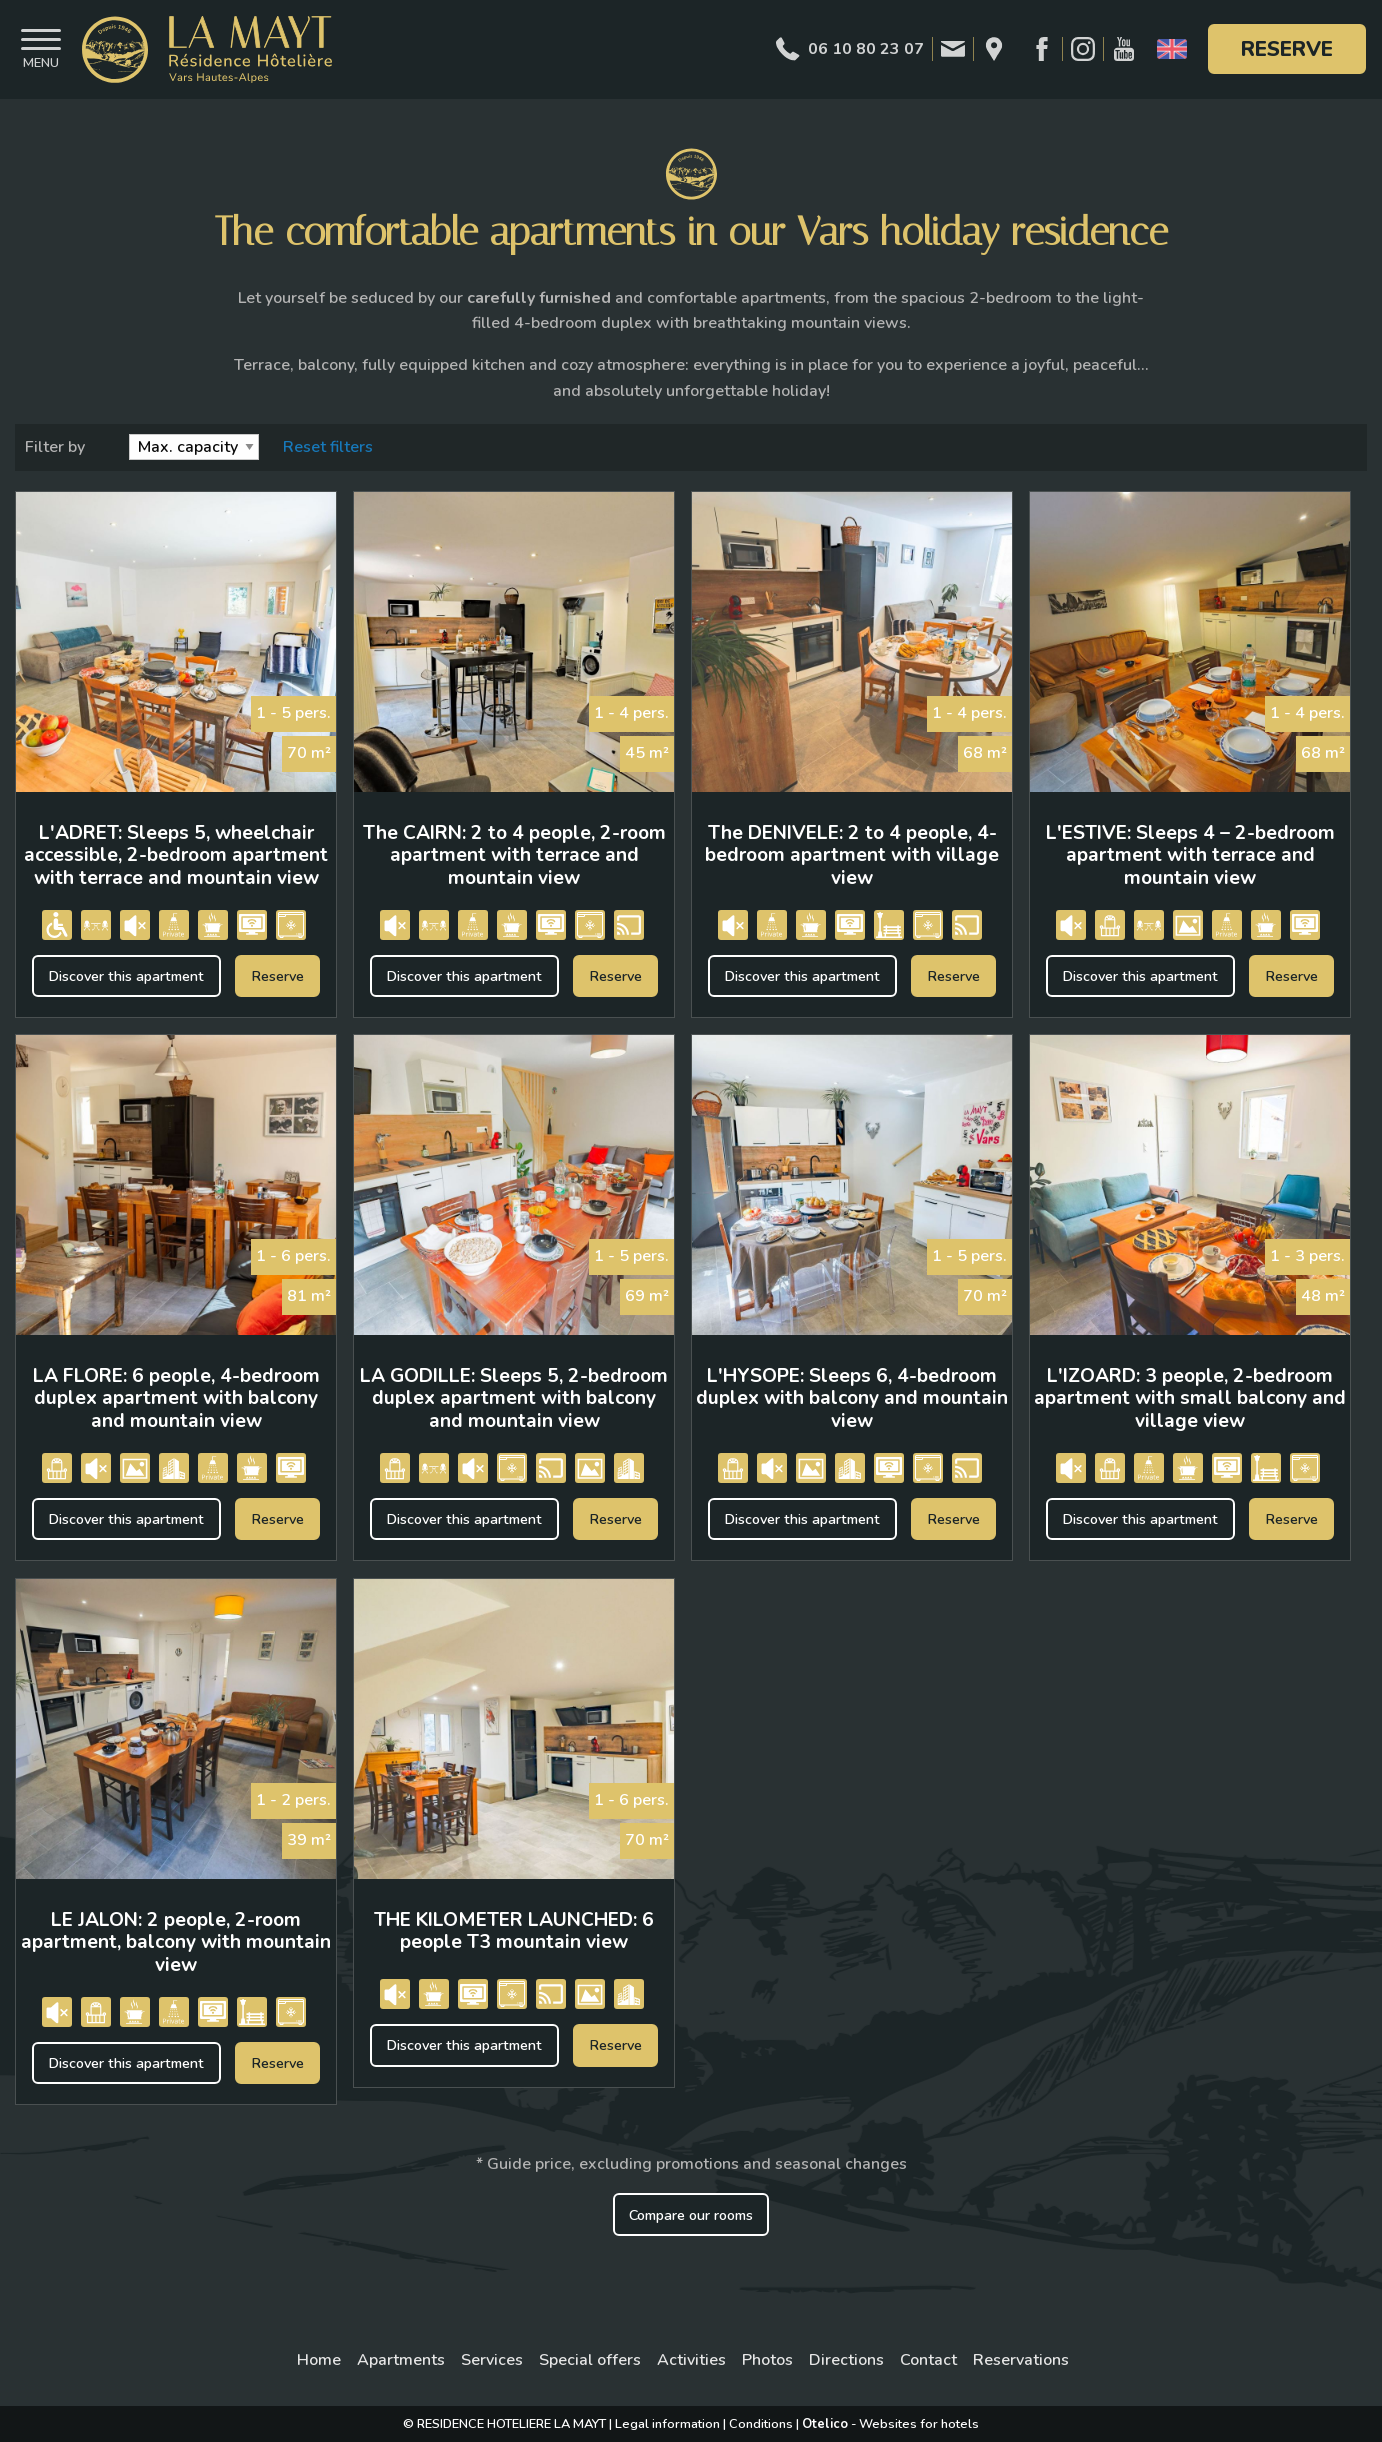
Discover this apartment (126, 976)
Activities (691, 2360)
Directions (846, 2360)
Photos (767, 2360)
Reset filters (328, 447)
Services (492, 2360)
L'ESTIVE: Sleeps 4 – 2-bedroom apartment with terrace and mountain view (1190, 855)
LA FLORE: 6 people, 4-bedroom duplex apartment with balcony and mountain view (176, 1398)
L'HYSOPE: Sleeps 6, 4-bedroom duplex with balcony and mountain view (852, 1398)
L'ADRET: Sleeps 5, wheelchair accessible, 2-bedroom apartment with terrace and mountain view (176, 855)
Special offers (590, 2360)
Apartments (401, 2360)
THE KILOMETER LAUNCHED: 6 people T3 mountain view (514, 1931)
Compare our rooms (691, 2215)
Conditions (761, 2424)
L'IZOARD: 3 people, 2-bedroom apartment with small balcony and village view (1190, 1398)
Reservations (1021, 2360)
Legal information (667, 2424)
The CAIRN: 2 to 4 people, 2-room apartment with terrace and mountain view (514, 855)
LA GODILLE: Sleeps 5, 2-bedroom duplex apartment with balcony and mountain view (514, 1398)
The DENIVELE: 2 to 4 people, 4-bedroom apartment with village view (852, 855)
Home (319, 2360)
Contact (928, 2360)
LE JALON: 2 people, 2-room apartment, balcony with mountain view (176, 1942)
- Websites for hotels (890, 2424)
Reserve (1287, 49)
